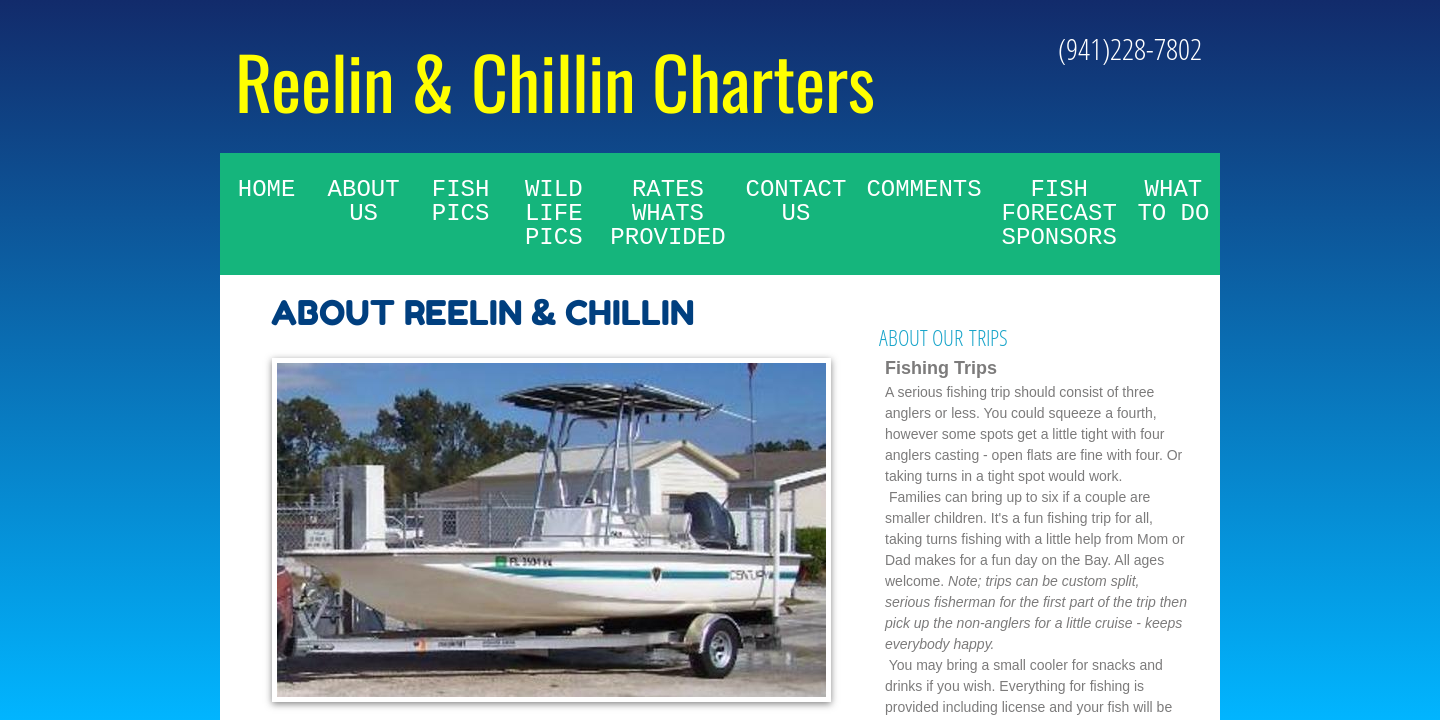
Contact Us (796, 201)
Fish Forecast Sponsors (1059, 213)
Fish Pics (461, 201)
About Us (364, 201)
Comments (923, 189)
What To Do (1173, 201)
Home (267, 189)
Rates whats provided (667, 213)
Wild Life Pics (554, 213)
